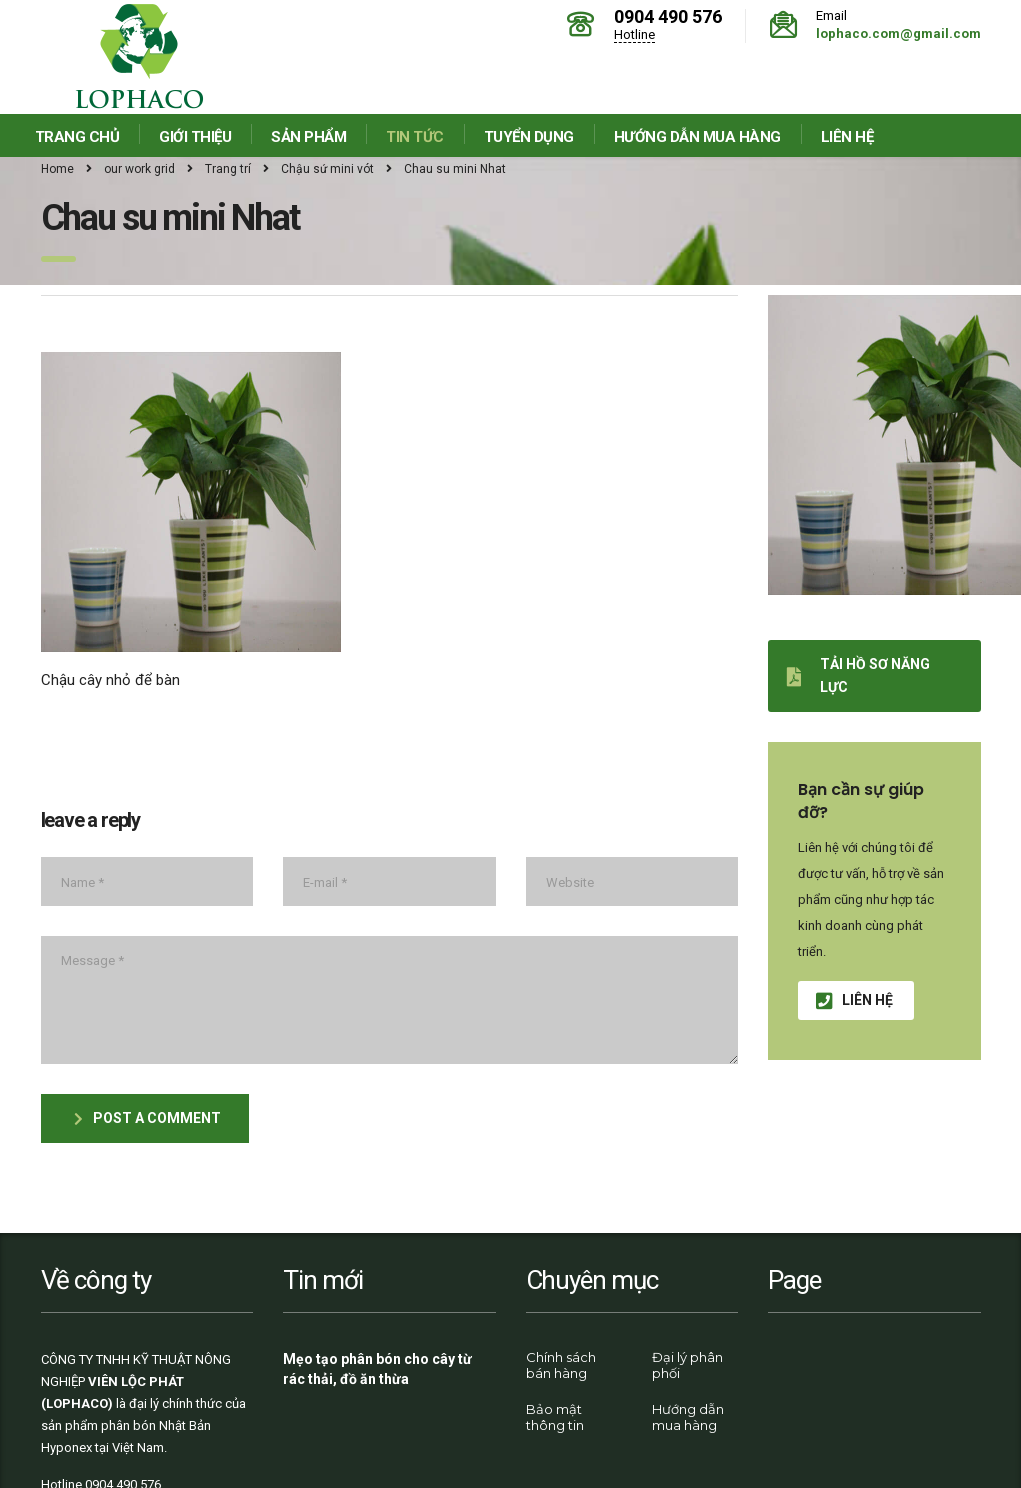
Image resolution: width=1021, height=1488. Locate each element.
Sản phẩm (308, 137)
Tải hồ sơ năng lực (858, 675)
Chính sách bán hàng (561, 1365)
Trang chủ (77, 137)
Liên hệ (847, 137)
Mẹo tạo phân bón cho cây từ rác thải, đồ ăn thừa (377, 1369)
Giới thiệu (195, 137)
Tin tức (415, 137)
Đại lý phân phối (687, 1365)
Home (57, 169)
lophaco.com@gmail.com (898, 33)
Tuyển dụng (529, 137)
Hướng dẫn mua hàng (697, 137)
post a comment (147, 1118)
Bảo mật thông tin (555, 1417)
